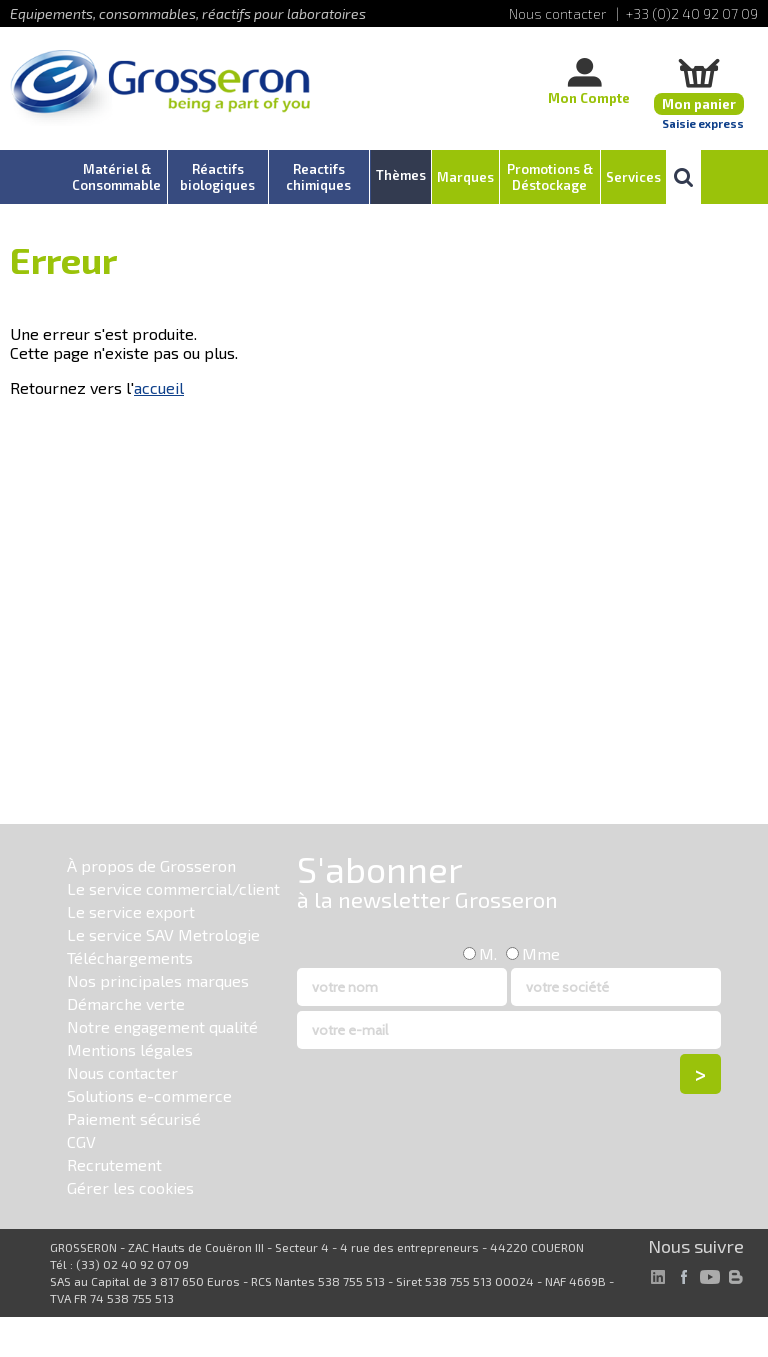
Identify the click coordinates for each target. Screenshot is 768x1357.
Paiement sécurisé (134, 1118)
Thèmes (401, 175)
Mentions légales (130, 1049)
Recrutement (114, 1164)
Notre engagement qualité (162, 1026)
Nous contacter (122, 1072)
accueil (159, 387)
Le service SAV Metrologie (163, 934)
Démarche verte (126, 1003)
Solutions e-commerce (149, 1095)
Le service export (131, 911)
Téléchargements (130, 957)
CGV (81, 1141)
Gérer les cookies (130, 1187)
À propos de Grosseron (151, 865)
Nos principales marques (158, 980)
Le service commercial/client (173, 888)
